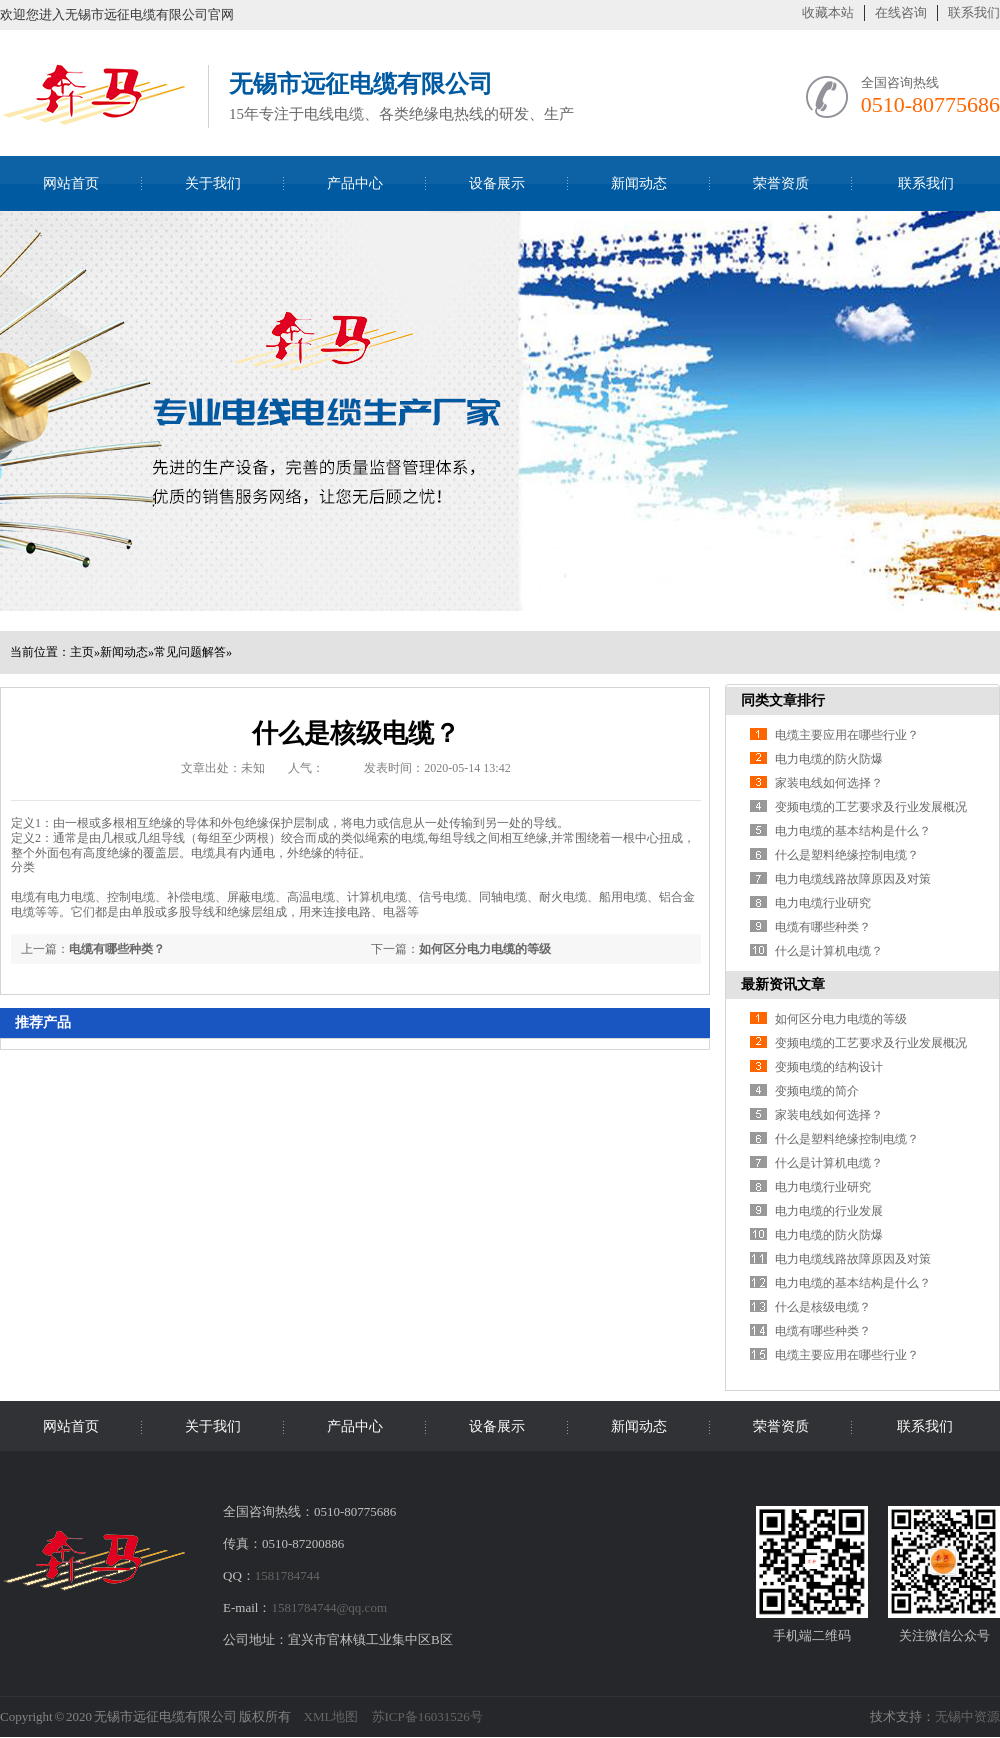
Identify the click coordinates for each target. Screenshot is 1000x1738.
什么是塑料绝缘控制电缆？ (847, 855)
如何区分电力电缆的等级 (485, 949)
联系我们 (974, 12)
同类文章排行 (783, 700)
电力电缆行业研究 (823, 903)
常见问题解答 (190, 652)
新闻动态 (639, 183)
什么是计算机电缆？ (829, 951)
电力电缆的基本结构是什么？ (853, 831)
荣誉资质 (781, 183)
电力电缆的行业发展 (829, 1211)
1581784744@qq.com (329, 1607)
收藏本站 (828, 12)
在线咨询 (901, 12)
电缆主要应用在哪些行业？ (847, 735)
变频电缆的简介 (817, 1091)
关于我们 (213, 183)
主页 (82, 652)
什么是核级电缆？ (823, 1307)
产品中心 (355, 183)
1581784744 (287, 1575)
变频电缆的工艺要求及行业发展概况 (871, 807)
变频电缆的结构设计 (829, 1067)
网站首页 (71, 183)
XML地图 (331, 1716)
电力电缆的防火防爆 (829, 759)
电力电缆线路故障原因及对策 (853, 879)
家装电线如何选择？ (829, 783)
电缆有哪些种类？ (117, 949)
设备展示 (497, 183)
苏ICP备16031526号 (427, 1716)
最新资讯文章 (783, 984)
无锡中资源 (967, 1716)
